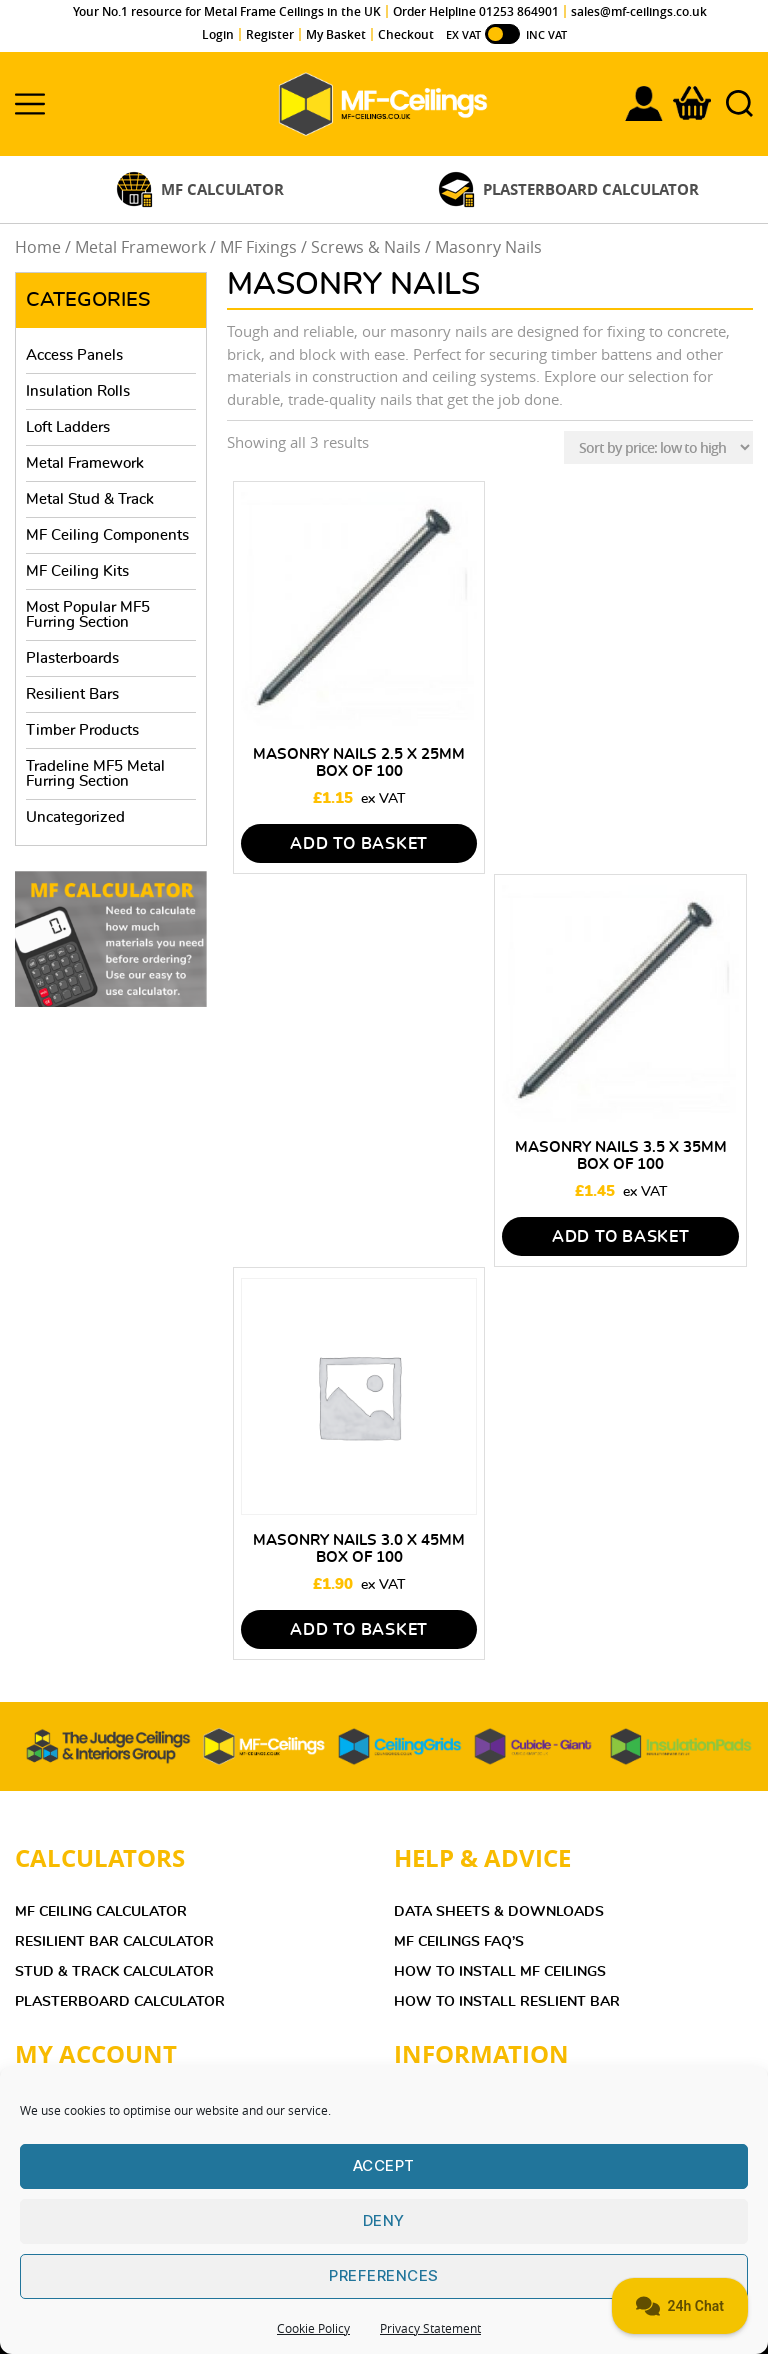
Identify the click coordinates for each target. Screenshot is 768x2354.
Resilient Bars (72, 694)
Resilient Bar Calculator (114, 1942)
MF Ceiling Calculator (101, 1912)
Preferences (384, 2275)
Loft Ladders (68, 427)
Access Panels (74, 355)
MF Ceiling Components (107, 535)
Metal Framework (140, 247)
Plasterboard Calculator (120, 2002)
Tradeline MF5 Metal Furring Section (95, 774)
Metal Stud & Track (90, 499)
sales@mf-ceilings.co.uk (639, 11)
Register (270, 34)
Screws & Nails (366, 247)
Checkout (406, 34)
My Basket (336, 34)
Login (218, 34)
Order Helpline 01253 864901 (476, 11)
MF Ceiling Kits (77, 571)
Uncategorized (75, 817)
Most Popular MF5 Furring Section (88, 615)
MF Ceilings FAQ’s (459, 1942)
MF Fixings (258, 247)
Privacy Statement (430, 2328)
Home (38, 247)
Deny (384, 2220)
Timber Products (82, 730)
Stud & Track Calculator (114, 1972)
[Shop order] (658, 447)
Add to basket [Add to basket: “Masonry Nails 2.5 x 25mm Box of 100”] (359, 844)
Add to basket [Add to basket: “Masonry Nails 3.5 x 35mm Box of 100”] (621, 1237)
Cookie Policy (313, 2328)
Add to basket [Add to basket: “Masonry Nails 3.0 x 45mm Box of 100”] (359, 1630)
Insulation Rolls (78, 391)
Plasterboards (72, 658)
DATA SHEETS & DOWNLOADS (499, 1912)
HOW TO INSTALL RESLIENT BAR (507, 2002)
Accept (384, 2165)
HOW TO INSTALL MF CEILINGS (500, 1972)
